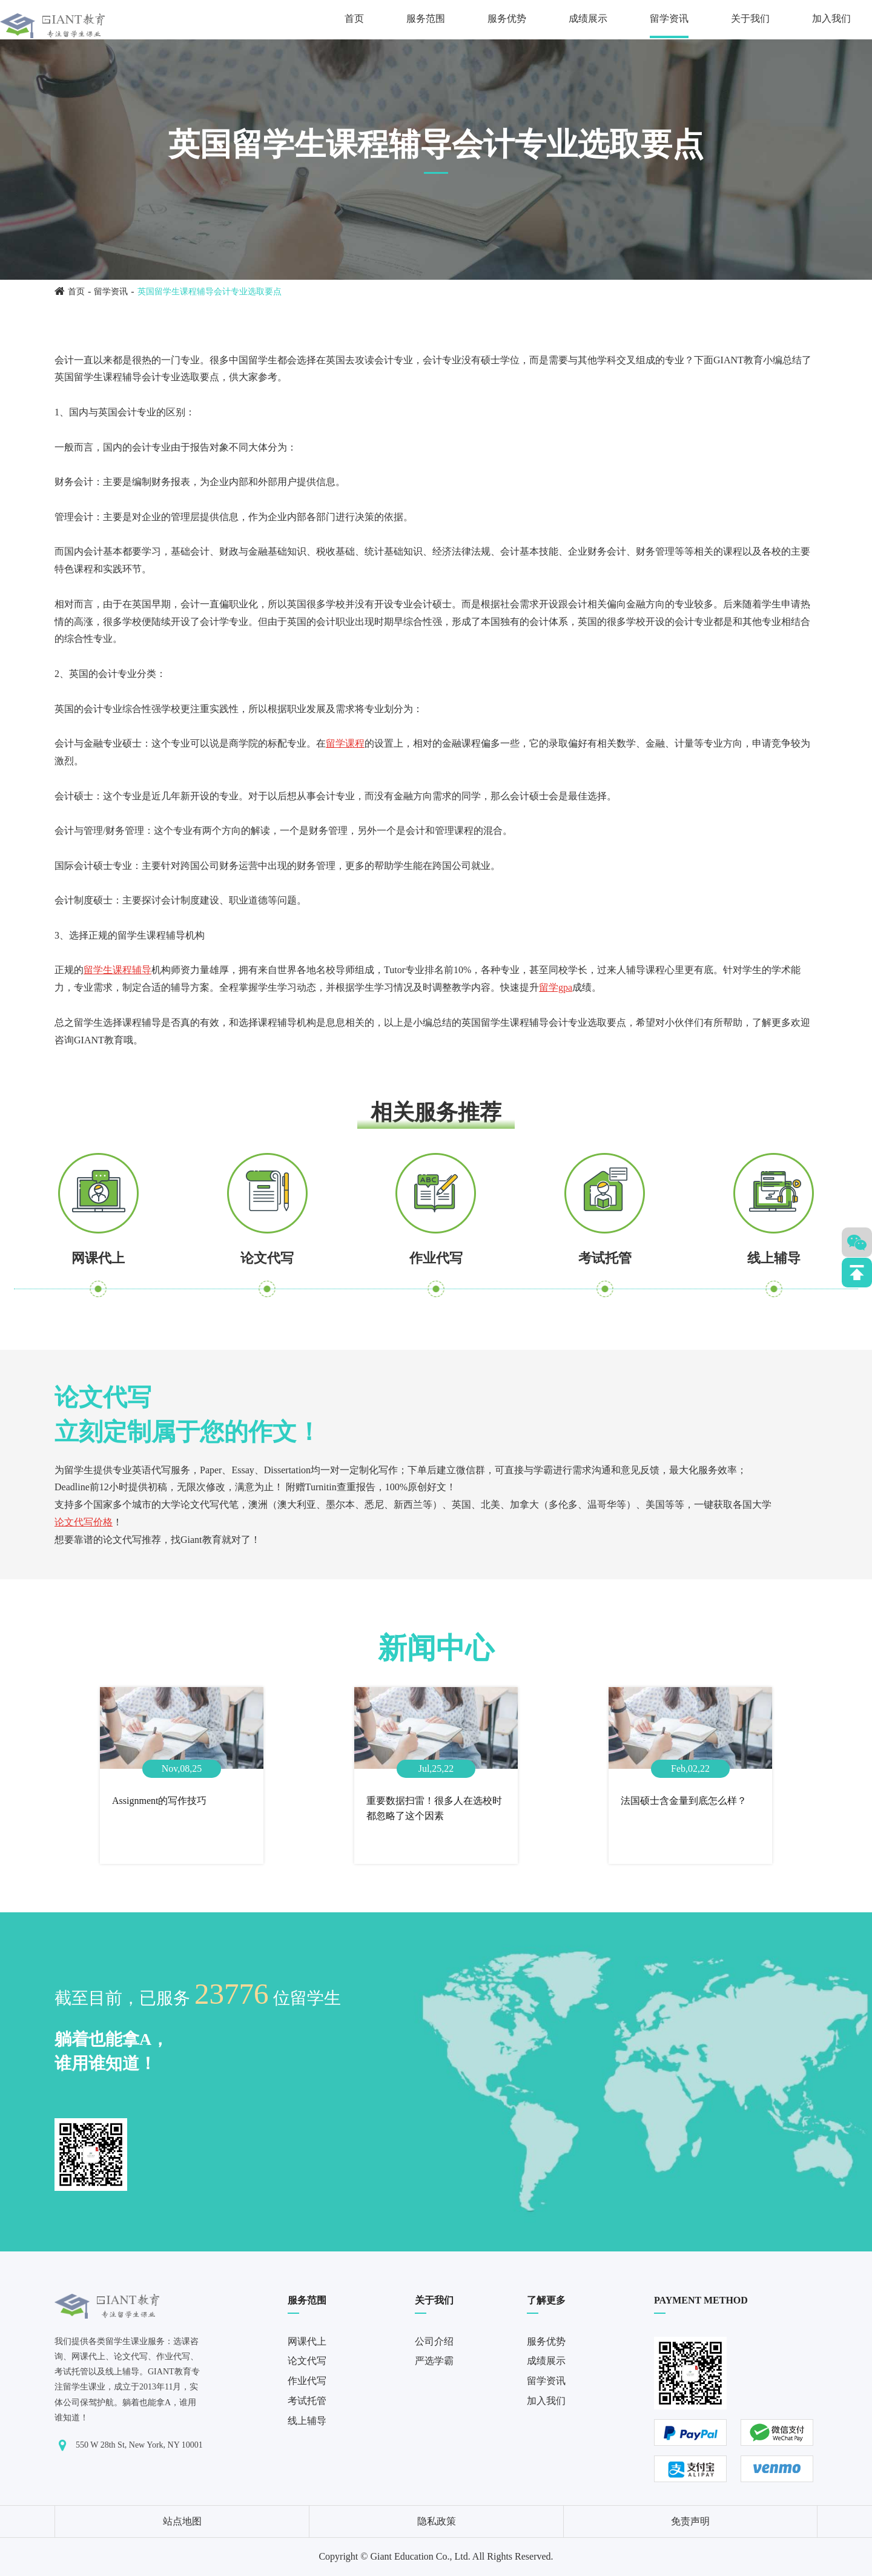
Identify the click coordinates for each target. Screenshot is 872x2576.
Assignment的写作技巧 (159, 1800)
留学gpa (555, 987)
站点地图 (182, 2521)
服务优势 (506, 18)
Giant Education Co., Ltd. (420, 2556)
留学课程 (345, 743)
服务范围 (425, 18)
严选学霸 (434, 2361)
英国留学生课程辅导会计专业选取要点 (209, 291)
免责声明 (690, 2521)
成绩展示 (588, 18)
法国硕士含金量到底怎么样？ (684, 1800)
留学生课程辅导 (117, 970)
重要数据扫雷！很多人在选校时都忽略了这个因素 (434, 1808)
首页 (354, 18)
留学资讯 (669, 18)
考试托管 (605, 1258)
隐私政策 (436, 2521)
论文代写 (267, 1258)
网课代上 (98, 1258)
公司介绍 (434, 2341)
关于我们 (750, 18)
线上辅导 (774, 1258)
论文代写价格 (83, 1522)
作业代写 (436, 1258)
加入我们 (831, 18)
